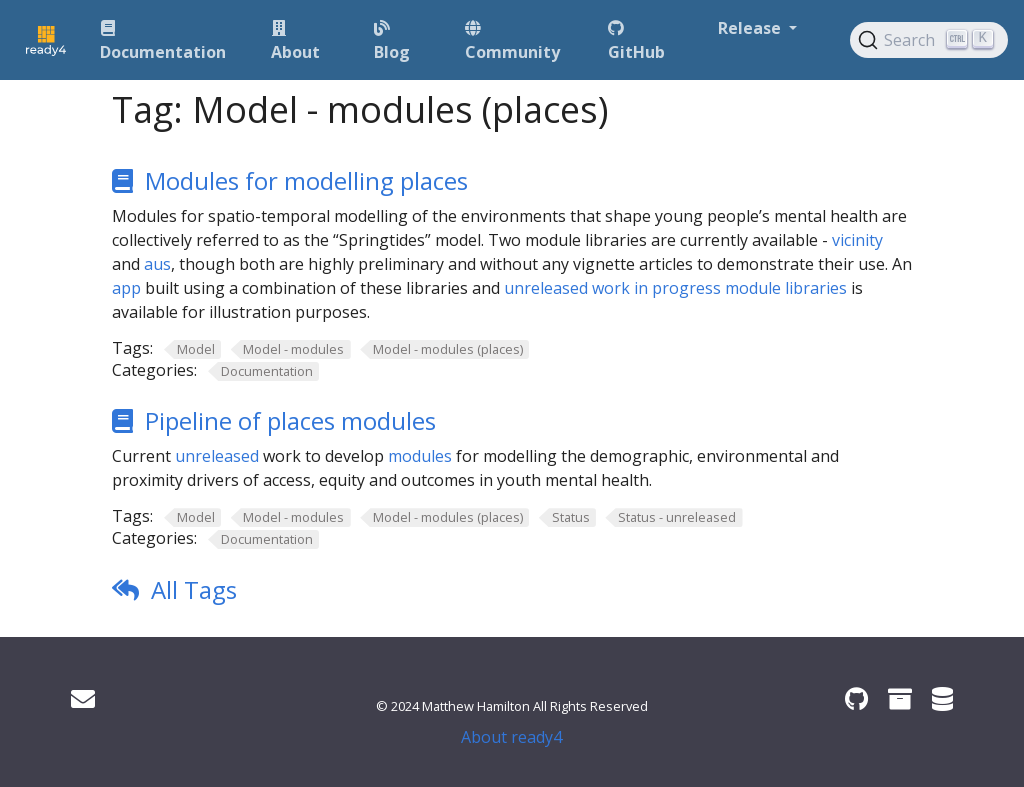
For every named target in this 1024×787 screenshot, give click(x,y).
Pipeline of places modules (290, 420)
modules (420, 456)
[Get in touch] (83, 698)
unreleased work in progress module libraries (675, 288)
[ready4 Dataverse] (942, 698)
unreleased (217, 456)
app (126, 288)
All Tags (194, 589)
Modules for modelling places (306, 180)
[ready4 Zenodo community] (900, 698)
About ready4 (511, 737)
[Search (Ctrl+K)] (929, 40)
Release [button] (751, 28)
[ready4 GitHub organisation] (856, 698)
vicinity (857, 240)
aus (157, 264)
